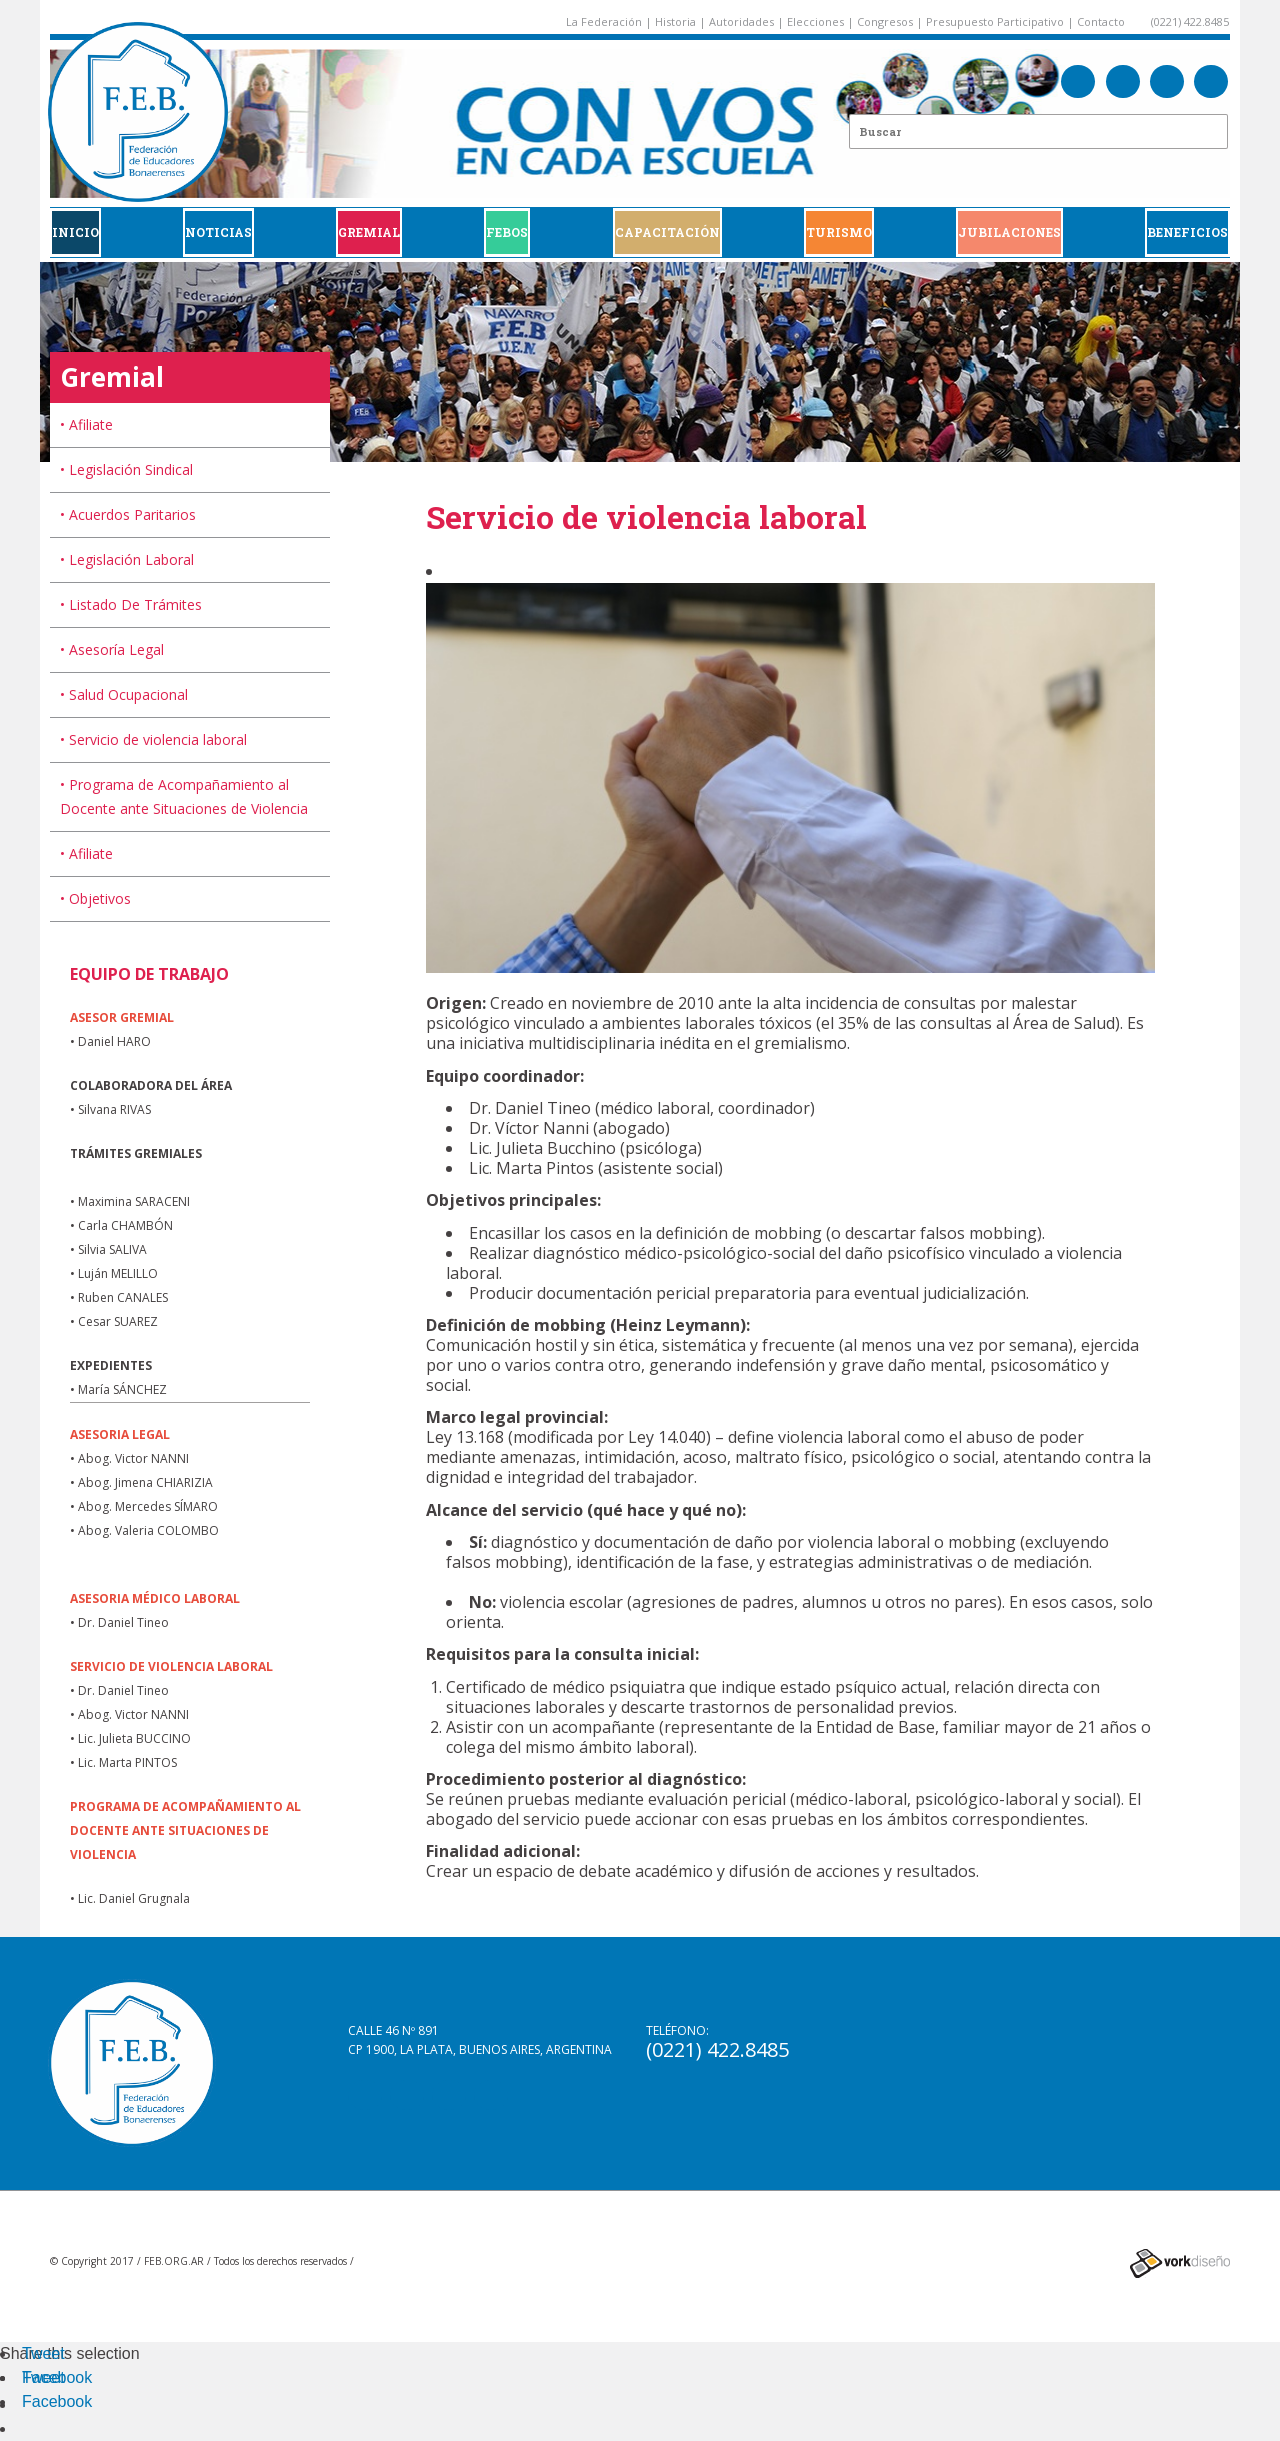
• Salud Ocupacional (124, 694)
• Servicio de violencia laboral (153, 739)
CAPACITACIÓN (667, 232)
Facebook (57, 2377)
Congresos (885, 21)
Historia (675, 21)
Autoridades (741, 21)
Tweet (43, 2353)
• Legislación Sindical (126, 469)
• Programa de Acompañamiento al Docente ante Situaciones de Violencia (184, 796)
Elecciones (815, 21)
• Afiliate (86, 424)
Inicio (75, 232)
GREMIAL (369, 232)
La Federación (604, 21)
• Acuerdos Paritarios (128, 514)
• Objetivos (95, 898)
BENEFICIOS (1187, 232)
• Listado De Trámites (131, 604)
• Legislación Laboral (127, 559)
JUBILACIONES (1009, 232)
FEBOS (507, 232)
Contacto (1101, 21)
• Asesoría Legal (112, 649)
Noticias (218, 232)
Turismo (839, 232)
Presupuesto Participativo (995, 21)
